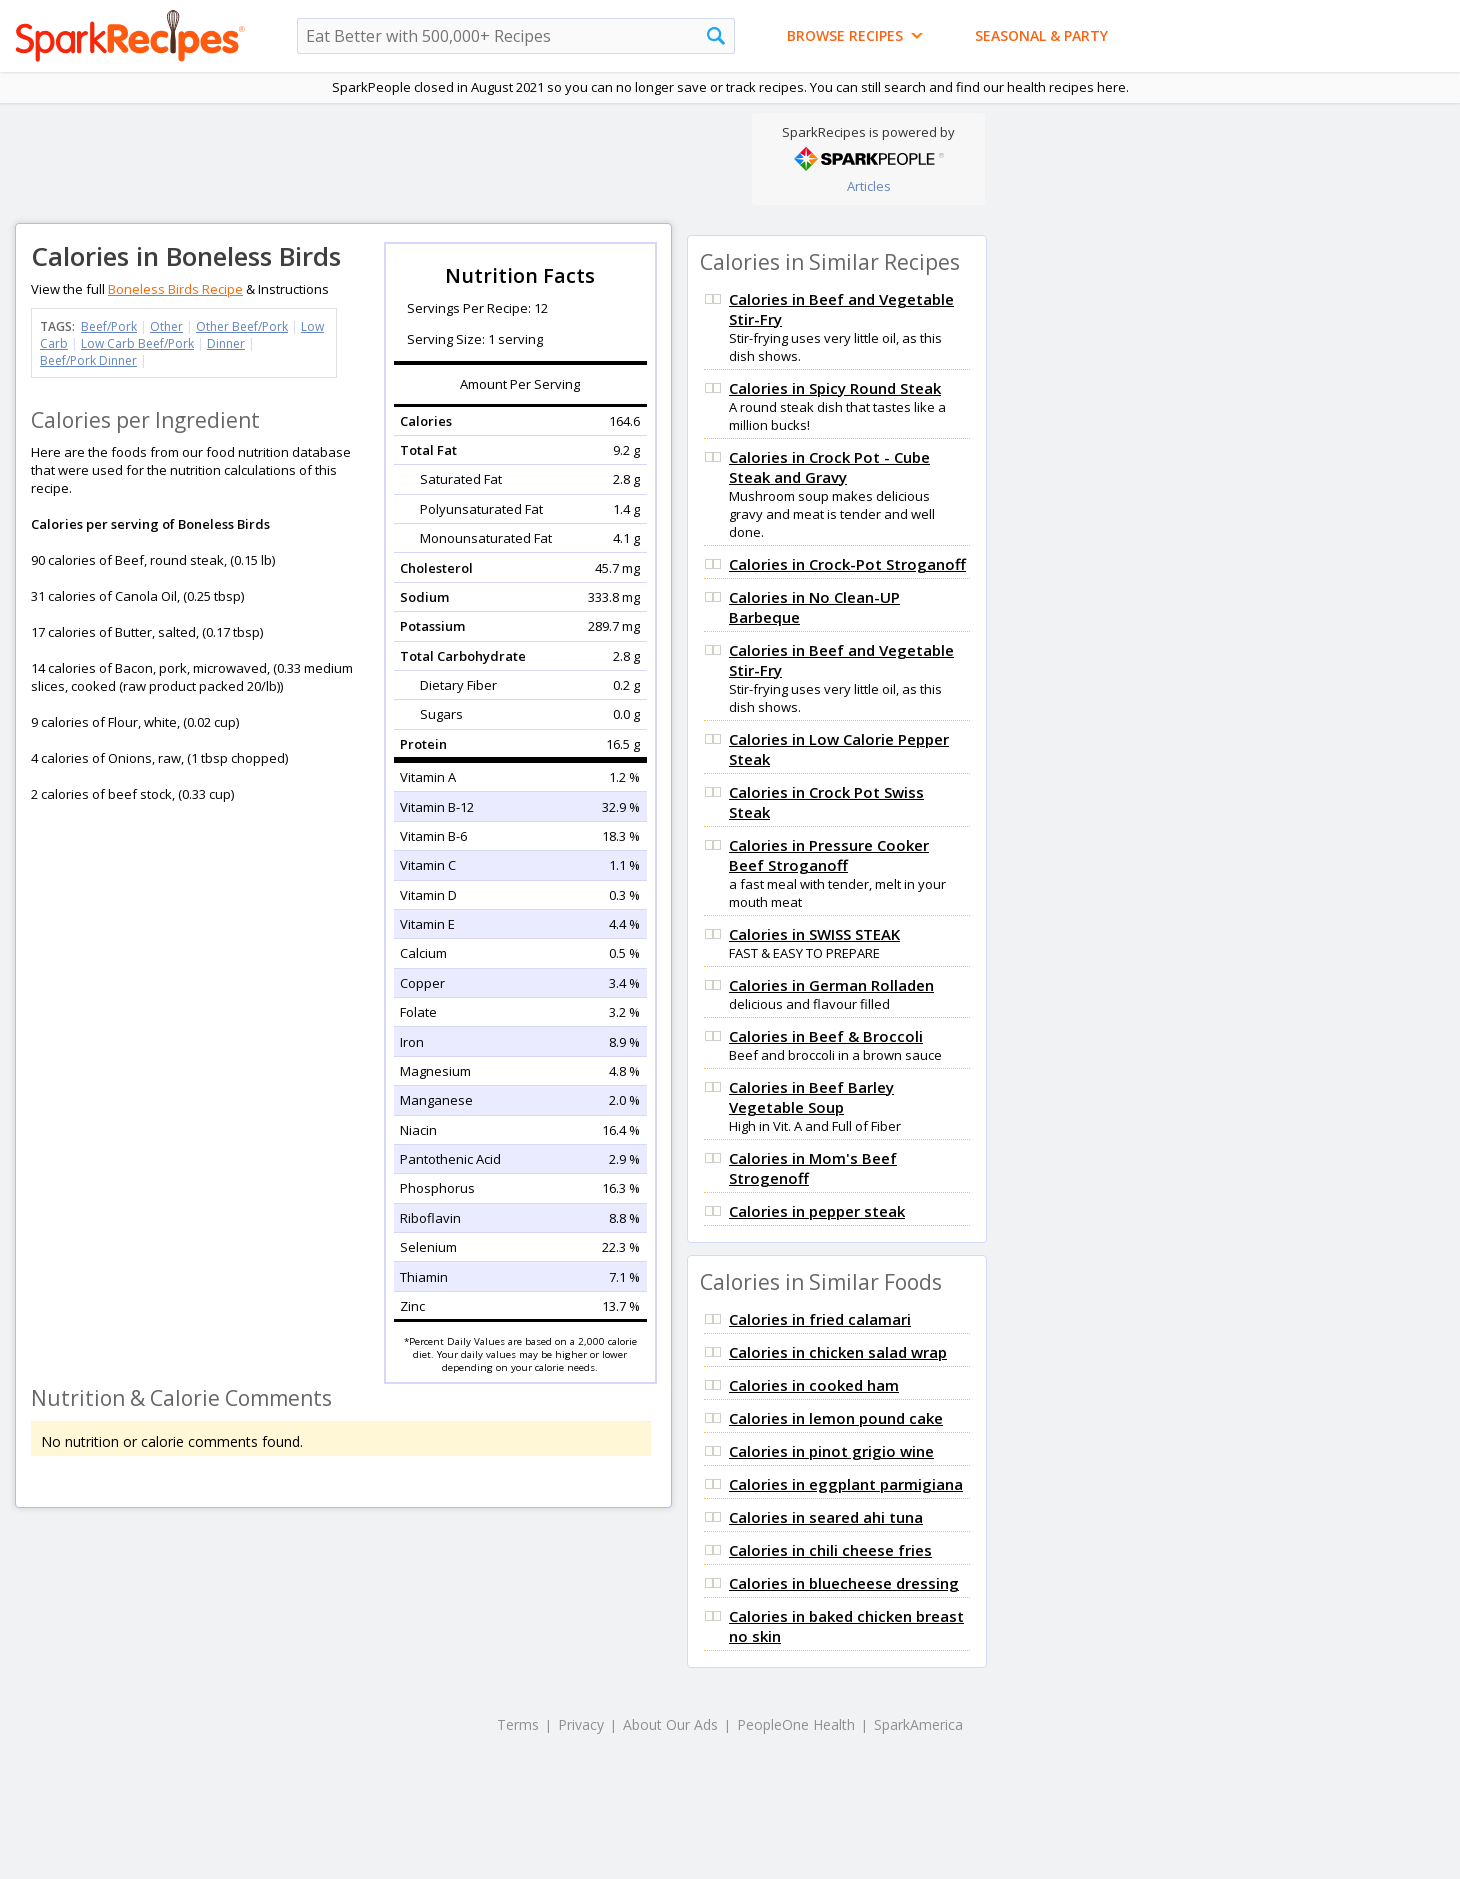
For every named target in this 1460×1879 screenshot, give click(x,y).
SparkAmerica (918, 1724)
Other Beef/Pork (242, 326)
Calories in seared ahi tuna (826, 1517)
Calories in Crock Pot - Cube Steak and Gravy (829, 467)
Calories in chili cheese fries (830, 1550)
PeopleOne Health (796, 1724)
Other (166, 326)
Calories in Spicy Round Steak (835, 388)
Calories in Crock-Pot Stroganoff (847, 564)
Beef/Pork (109, 326)
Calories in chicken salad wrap (838, 1352)
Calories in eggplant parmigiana (846, 1484)
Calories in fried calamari (820, 1319)
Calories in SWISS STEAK (814, 934)
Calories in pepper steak (817, 1211)
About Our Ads (670, 1724)
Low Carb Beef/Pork (137, 343)
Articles (869, 186)
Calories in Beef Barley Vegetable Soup (811, 1097)
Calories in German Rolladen (831, 985)
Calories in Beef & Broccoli (826, 1036)
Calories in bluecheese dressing (844, 1583)
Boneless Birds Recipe (175, 289)
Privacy (581, 1724)
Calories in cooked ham (814, 1385)
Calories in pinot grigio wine (831, 1451)
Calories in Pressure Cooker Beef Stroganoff (829, 855)
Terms (518, 1724)
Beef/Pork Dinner (88, 360)
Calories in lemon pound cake (836, 1418)
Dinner (226, 343)
